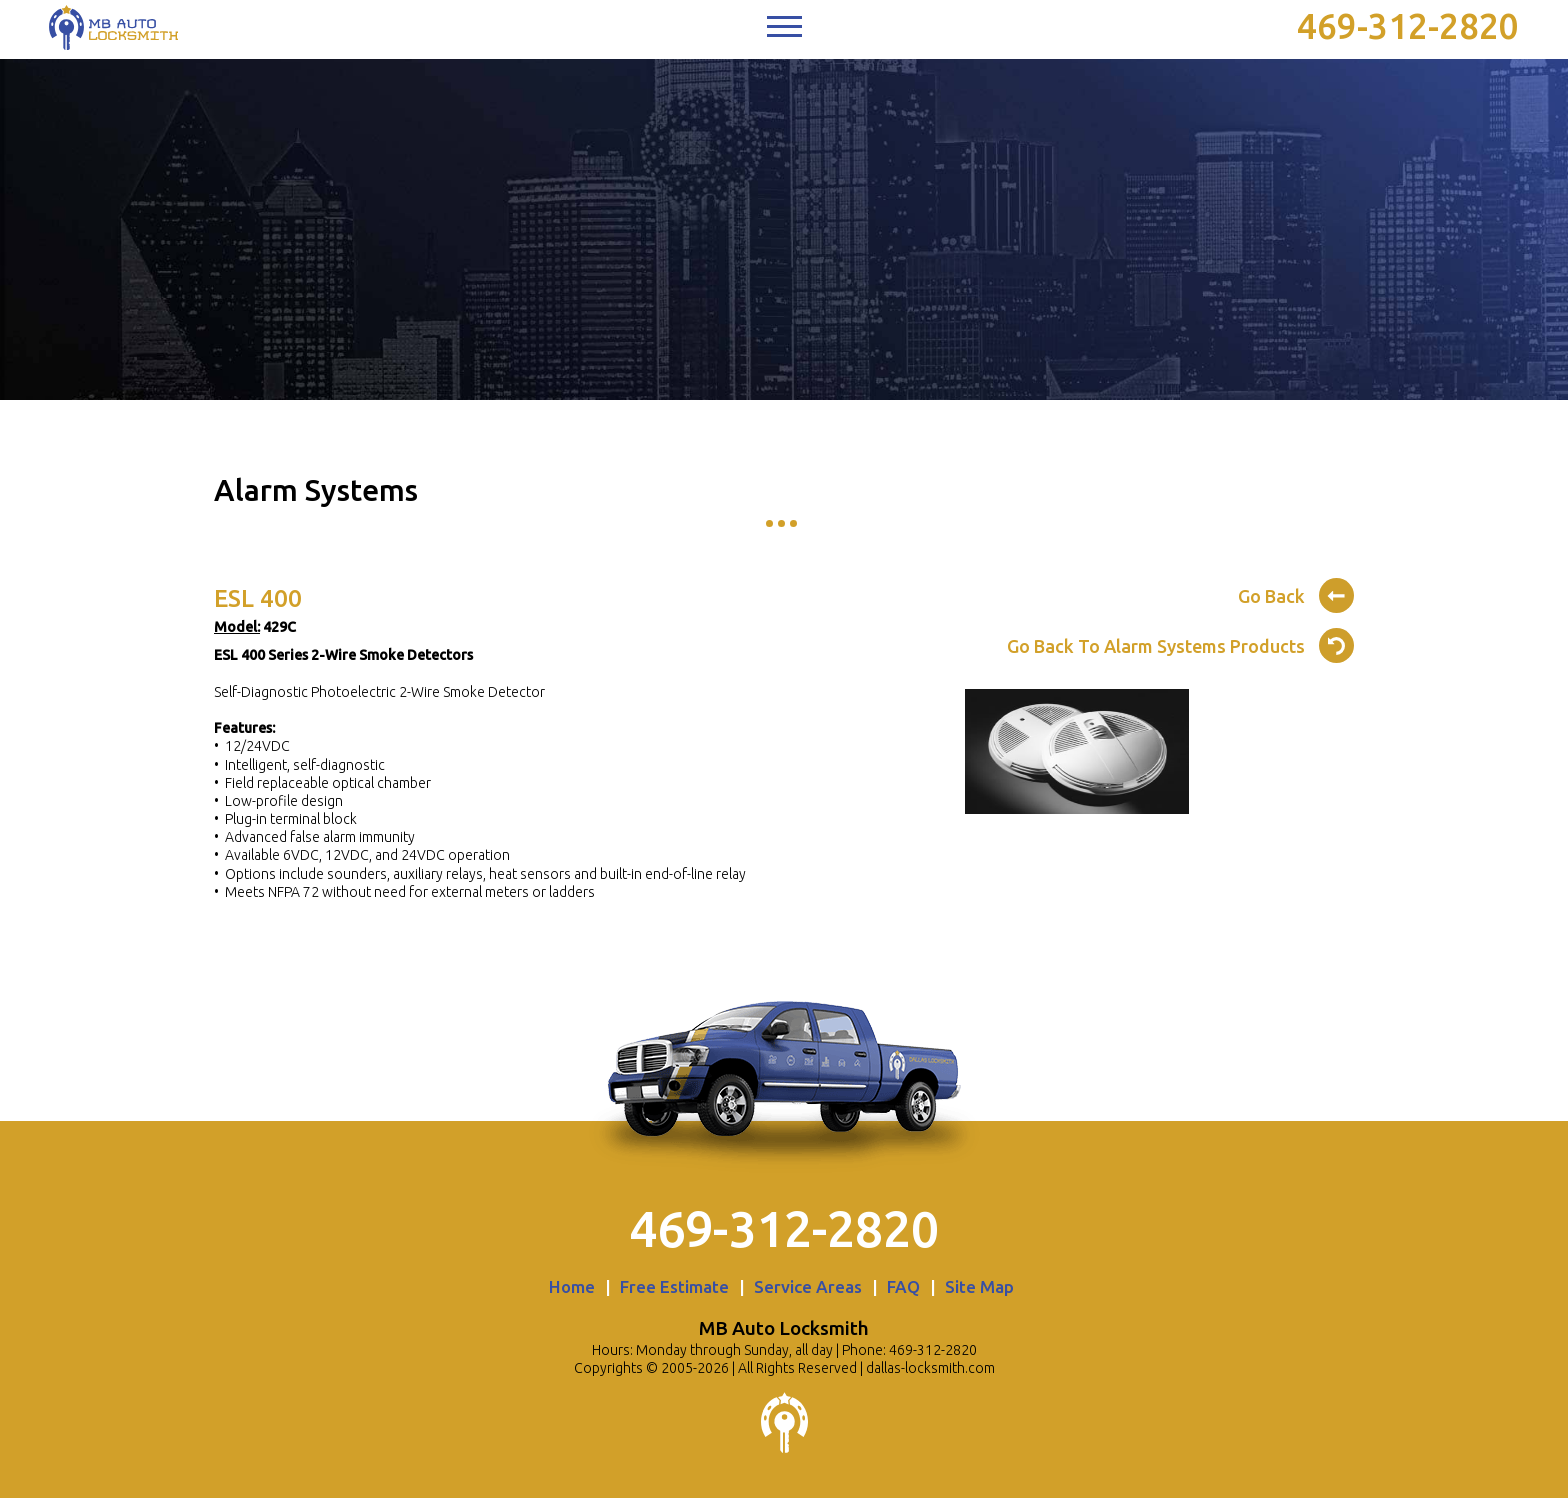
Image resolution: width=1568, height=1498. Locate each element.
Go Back (1296, 593)
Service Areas (808, 1286)
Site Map (979, 1286)
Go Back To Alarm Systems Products (1180, 643)
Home (572, 1286)
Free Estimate (674, 1286)
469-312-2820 (1408, 26)
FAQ (903, 1286)
